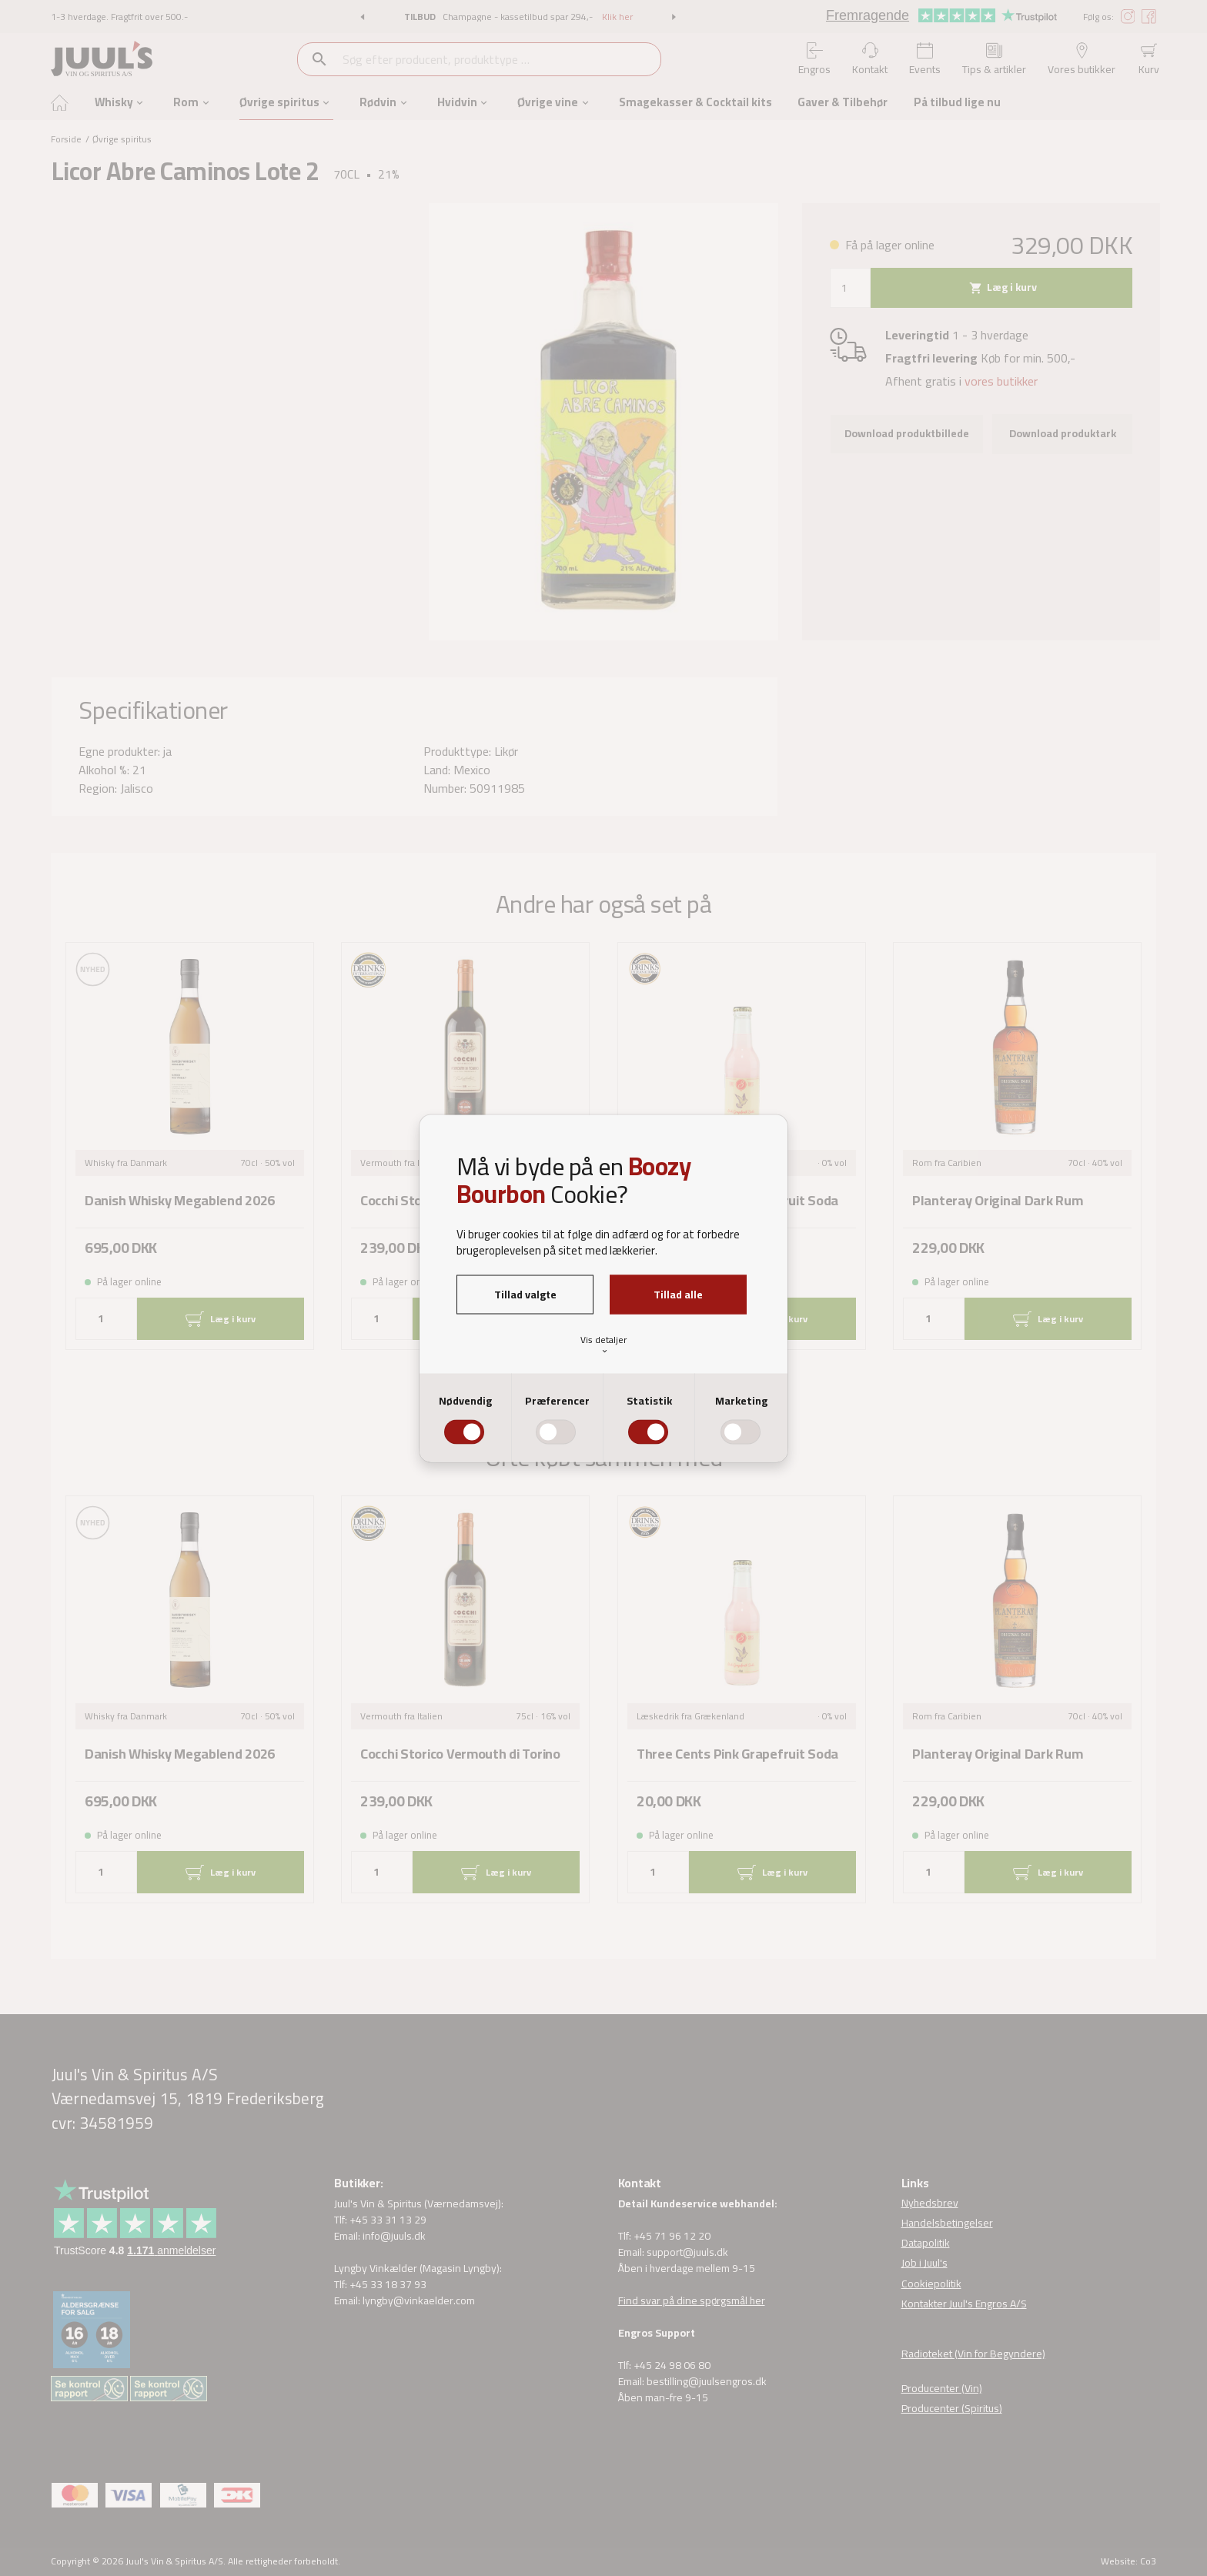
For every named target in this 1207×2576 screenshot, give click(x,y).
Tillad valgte (525, 1294)
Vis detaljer (603, 1344)
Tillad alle (678, 1294)
